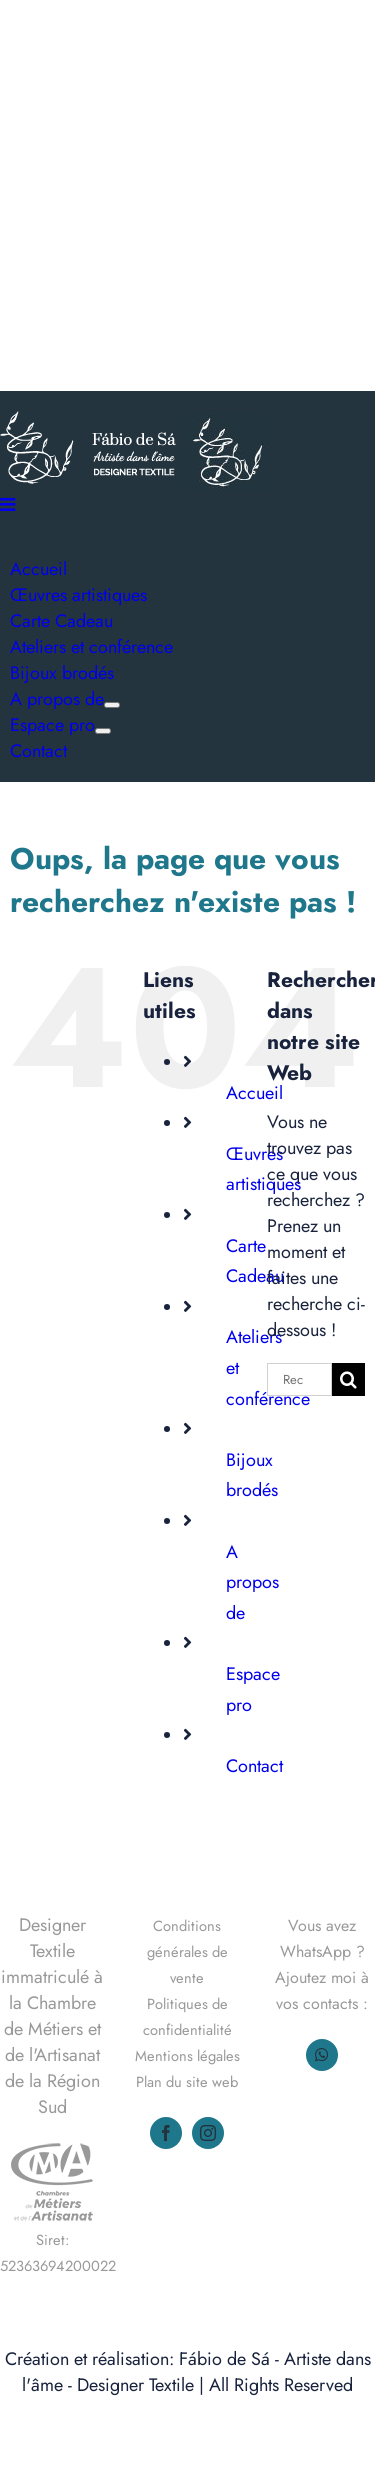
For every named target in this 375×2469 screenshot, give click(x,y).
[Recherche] (348, 1379)
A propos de (252, 1582)
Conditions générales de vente (187, 1951)
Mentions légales (187, 2055)
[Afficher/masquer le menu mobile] (9, 504)
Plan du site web (187, 2081)
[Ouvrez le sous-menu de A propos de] (112, 705)
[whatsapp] (322, 2055)
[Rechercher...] (299, 1379)
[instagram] (208, 2133)
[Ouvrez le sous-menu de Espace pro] (103, 731)
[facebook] (166, 2133)
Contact (254, 1766)
